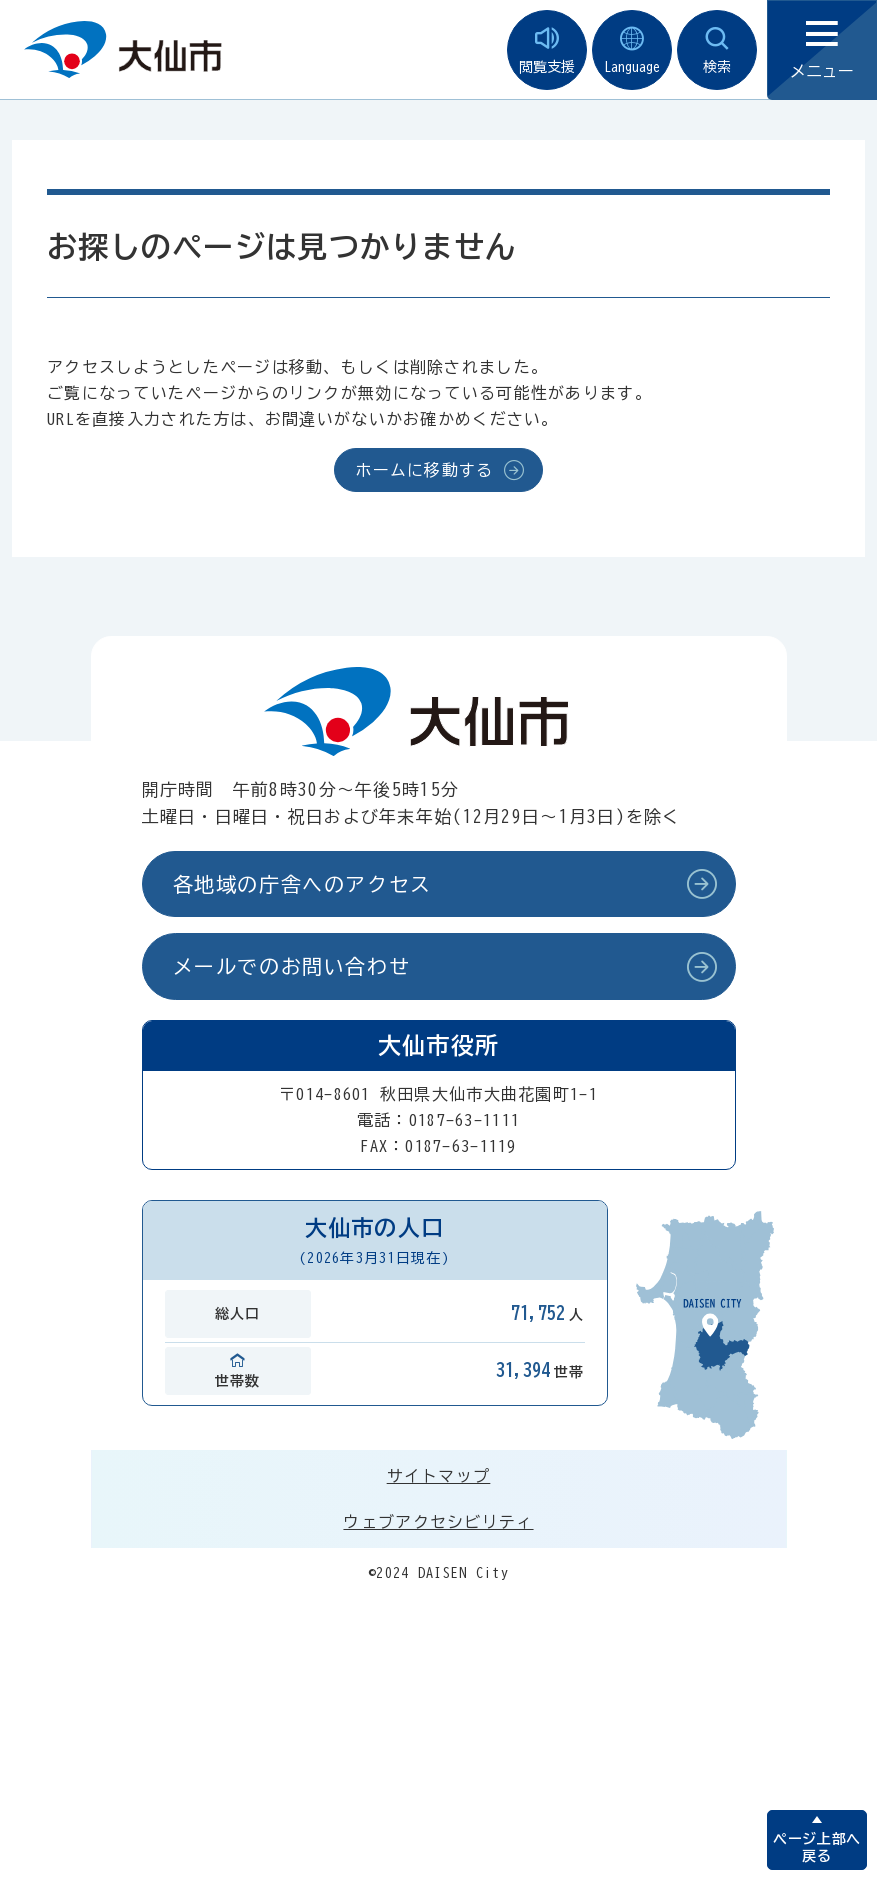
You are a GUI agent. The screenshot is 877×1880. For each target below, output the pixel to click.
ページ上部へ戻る (816, 1847)
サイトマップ (439, 1476)
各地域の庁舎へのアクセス (302, 884)
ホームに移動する (424, 470)
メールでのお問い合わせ (292, 966)
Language (632, 50)
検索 (717, 50)
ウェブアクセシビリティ (438, 1522)
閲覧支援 (547, 50)
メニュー (822, 50)
